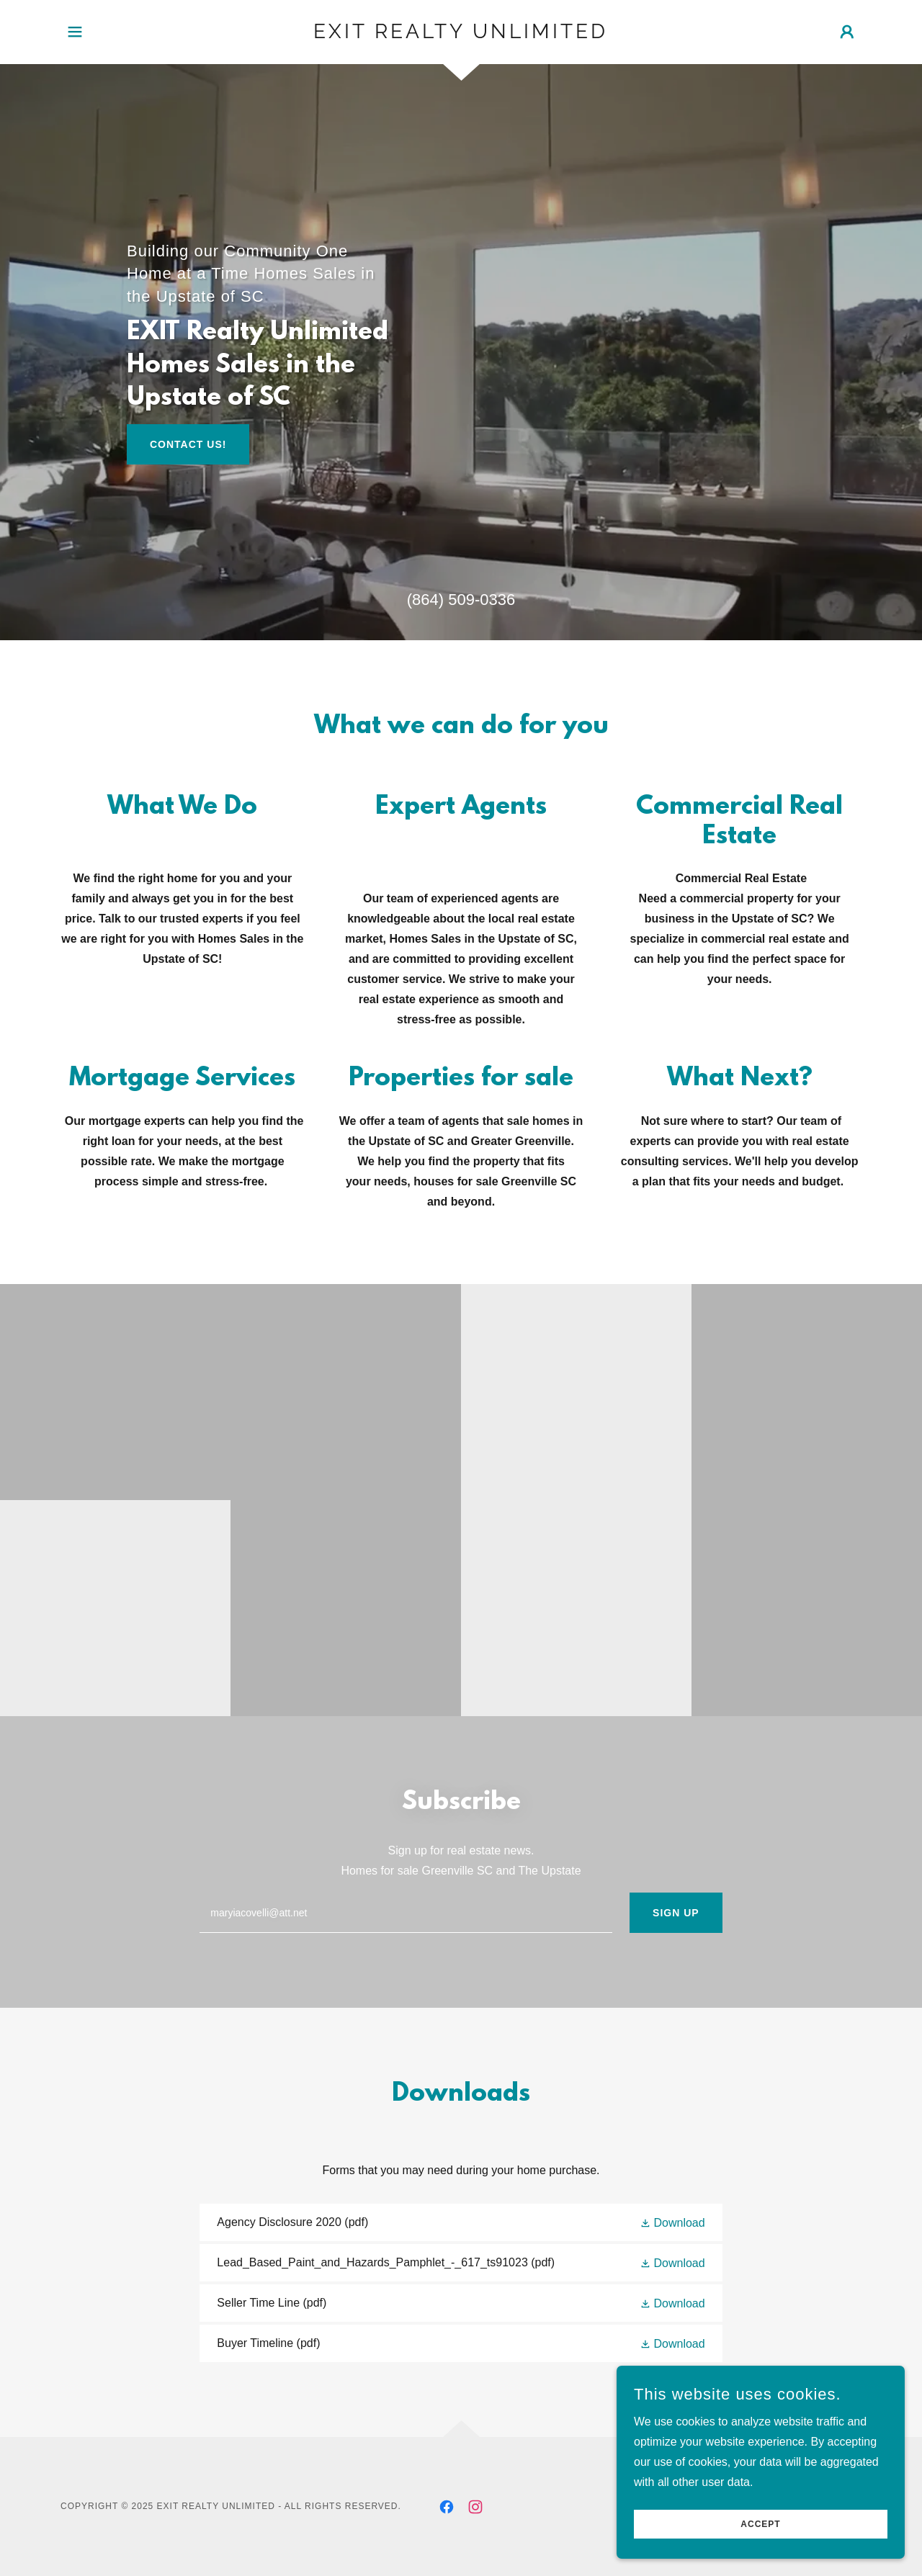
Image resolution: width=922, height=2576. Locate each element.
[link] (461, 34)
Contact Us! (188, 444)
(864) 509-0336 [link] (461, 600)
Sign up (676, 1912)
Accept (760, 2544)
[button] (75, 31)
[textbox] (406, 1913)
